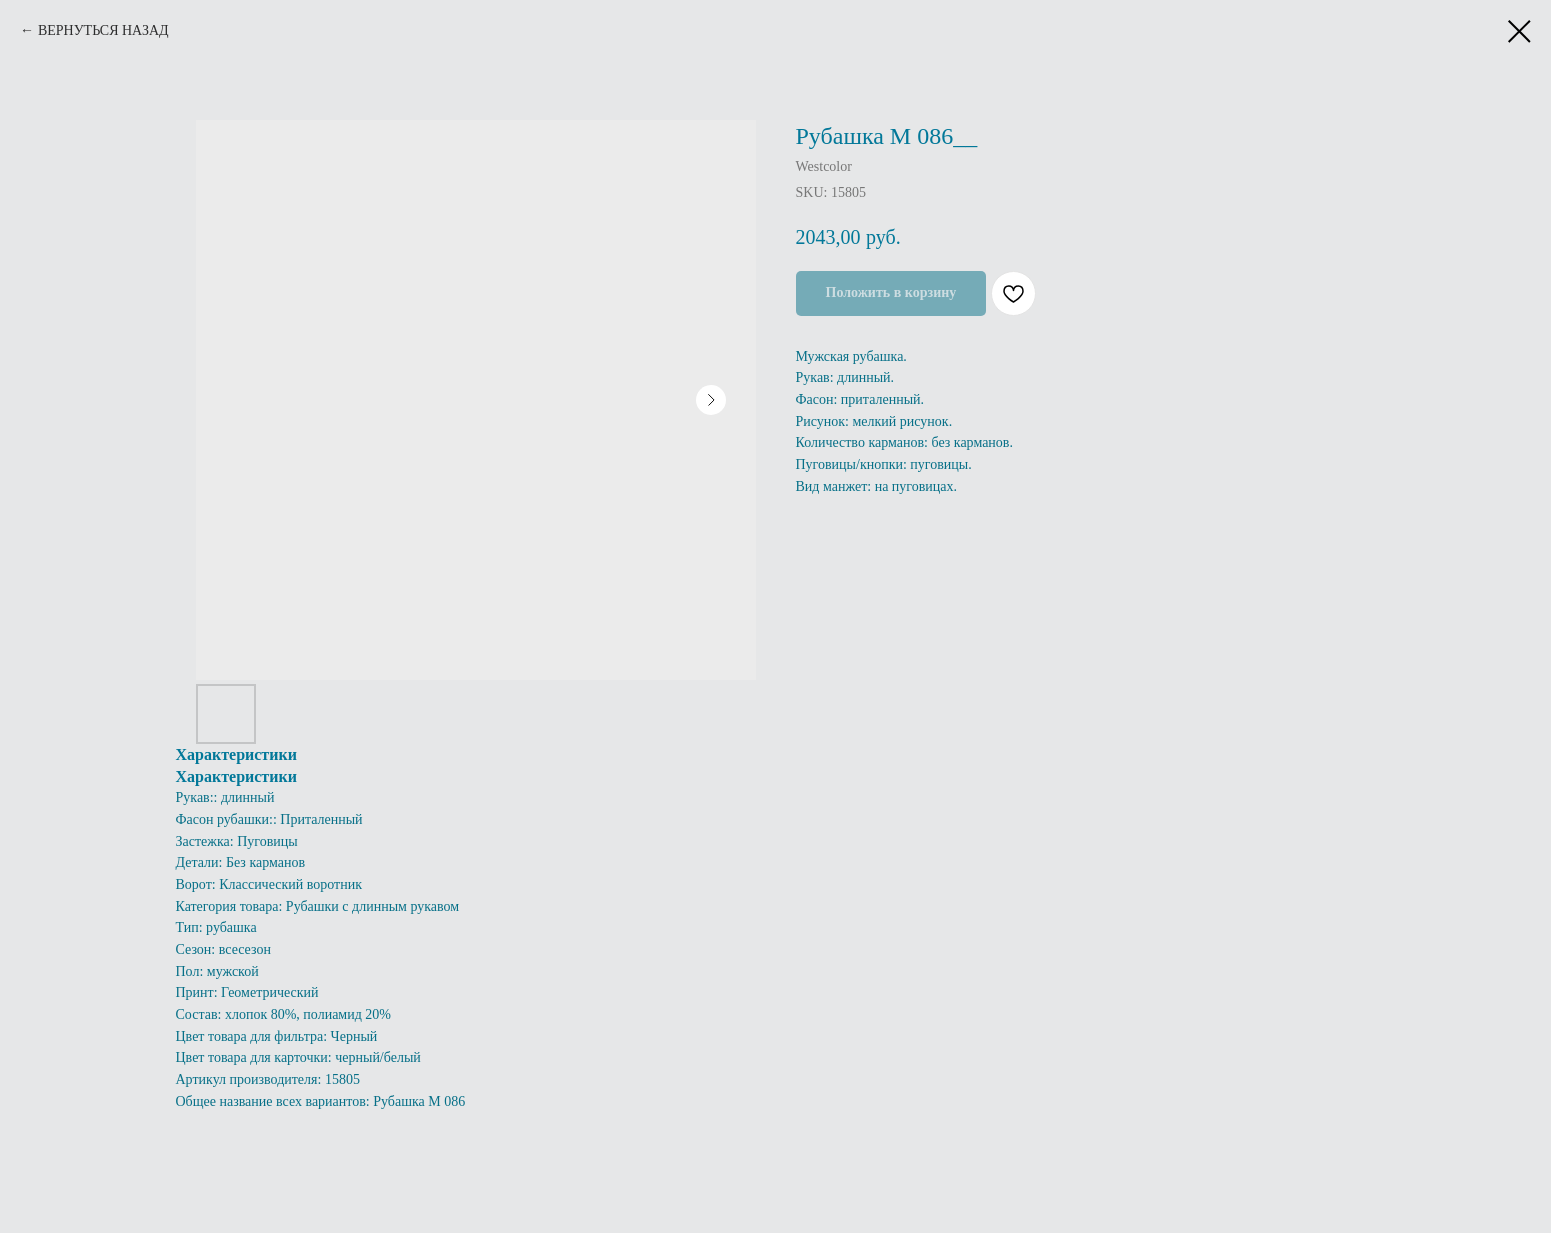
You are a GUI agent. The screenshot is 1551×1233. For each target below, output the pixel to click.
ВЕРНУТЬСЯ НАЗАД (103, 30)
